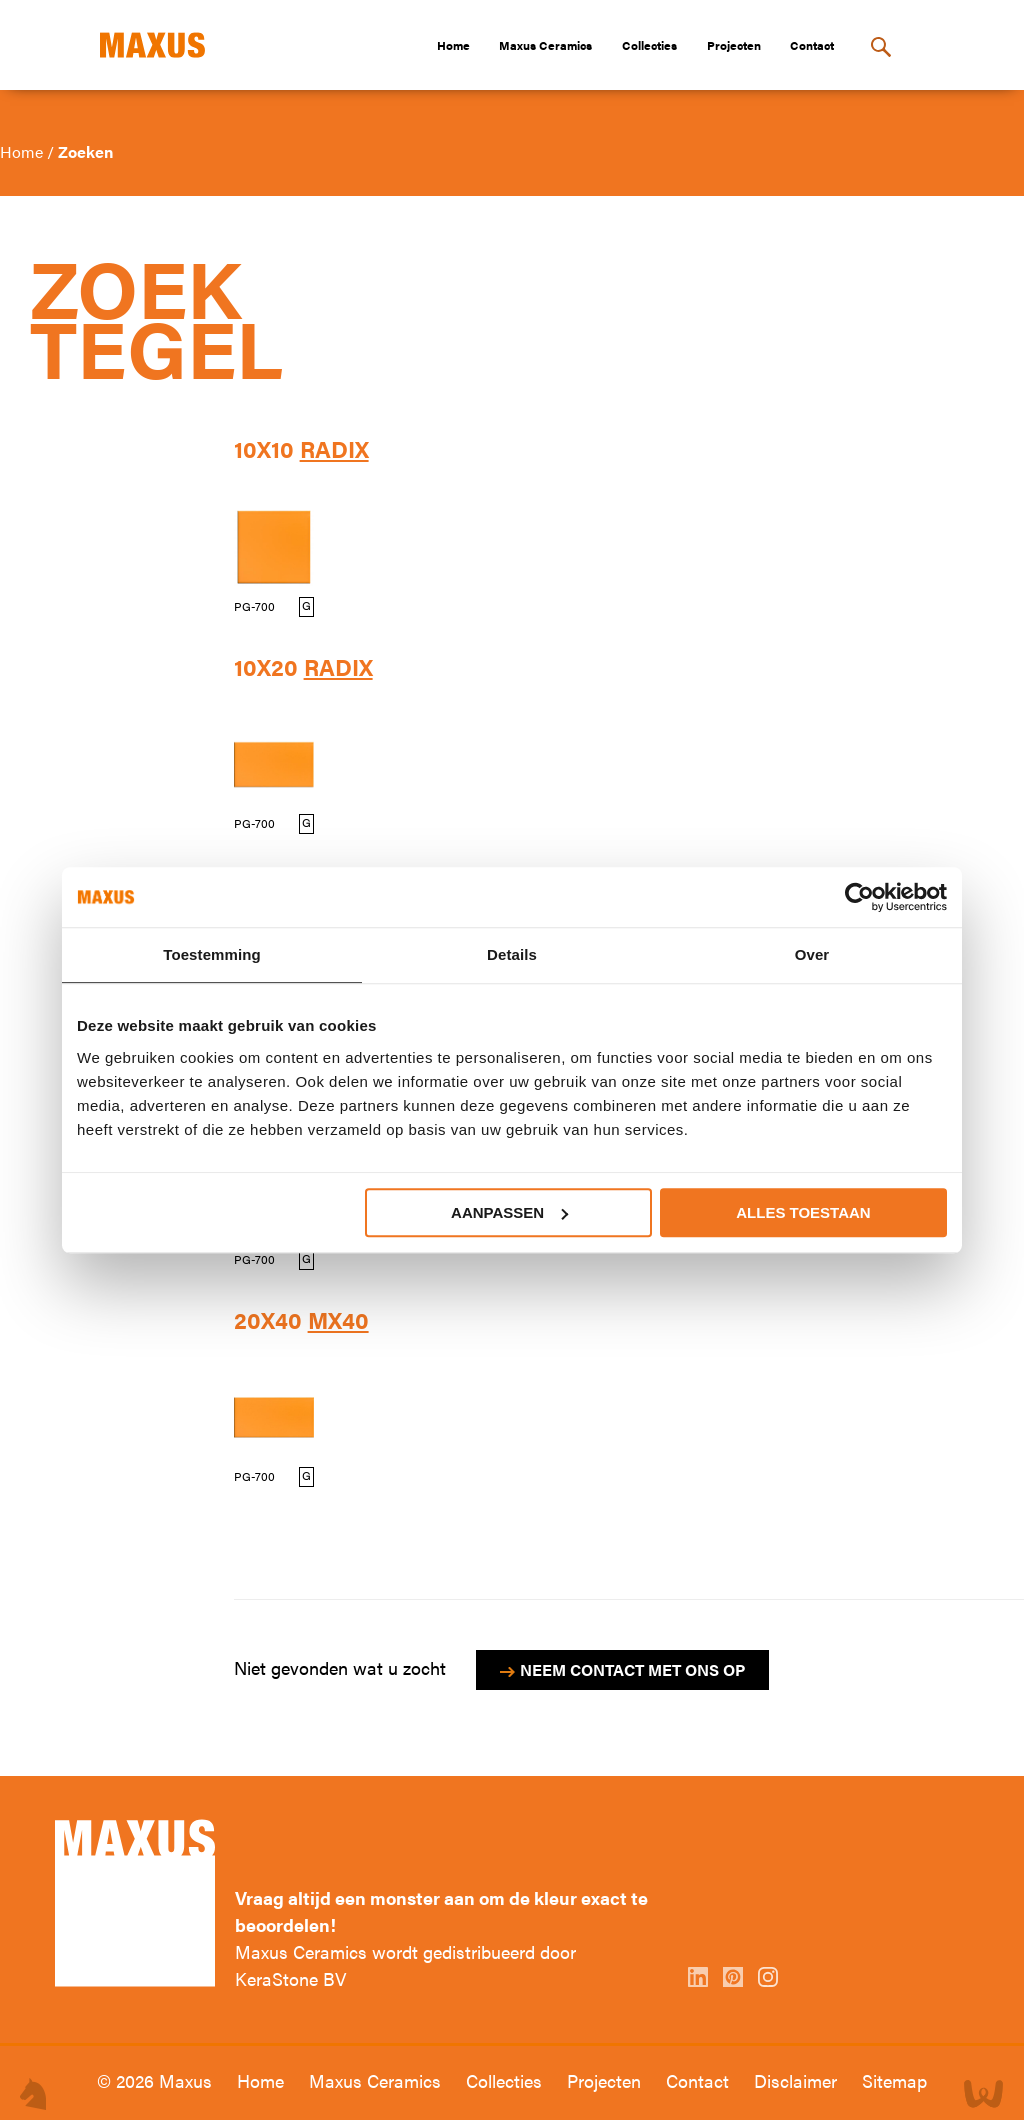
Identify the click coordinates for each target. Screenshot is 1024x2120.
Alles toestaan (803, 1212)
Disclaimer (798, 2080)
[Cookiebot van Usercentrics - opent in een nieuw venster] (859, 897)
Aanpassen (509, 1212)
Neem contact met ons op (632, 1669)
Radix (334, 449)
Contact (812, 45)
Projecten (734, 45)
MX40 (338, 1320)
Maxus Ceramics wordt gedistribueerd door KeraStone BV (405, 1965)
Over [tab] (812, 954)
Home (453, 45)
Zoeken (85, 151)
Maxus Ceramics (545, 45)
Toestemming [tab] (212, 954)
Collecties (649, 45)
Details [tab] (512, 954)
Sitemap (894, 2080)
